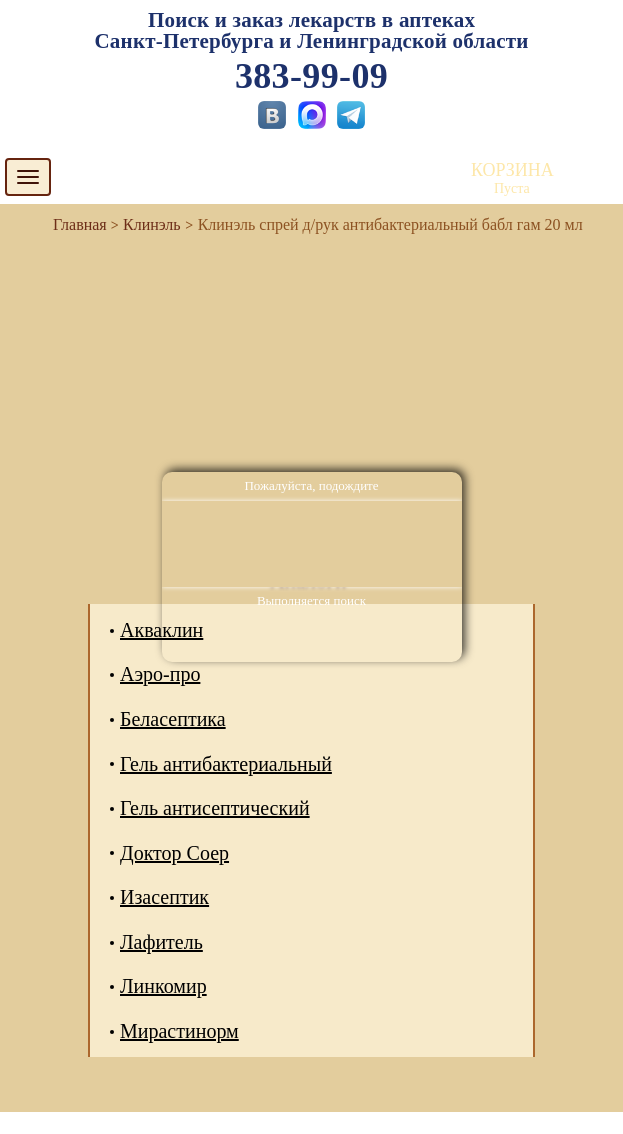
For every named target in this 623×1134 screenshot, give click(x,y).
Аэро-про (160, 674)
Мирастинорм (179, 1031)
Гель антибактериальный (226, 764)
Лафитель (161, 942)
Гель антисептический (215, 808)
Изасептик (164, 897)
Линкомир (163, 986)
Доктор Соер (174, 853)
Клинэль (152, 224)
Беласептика (173, 719)
